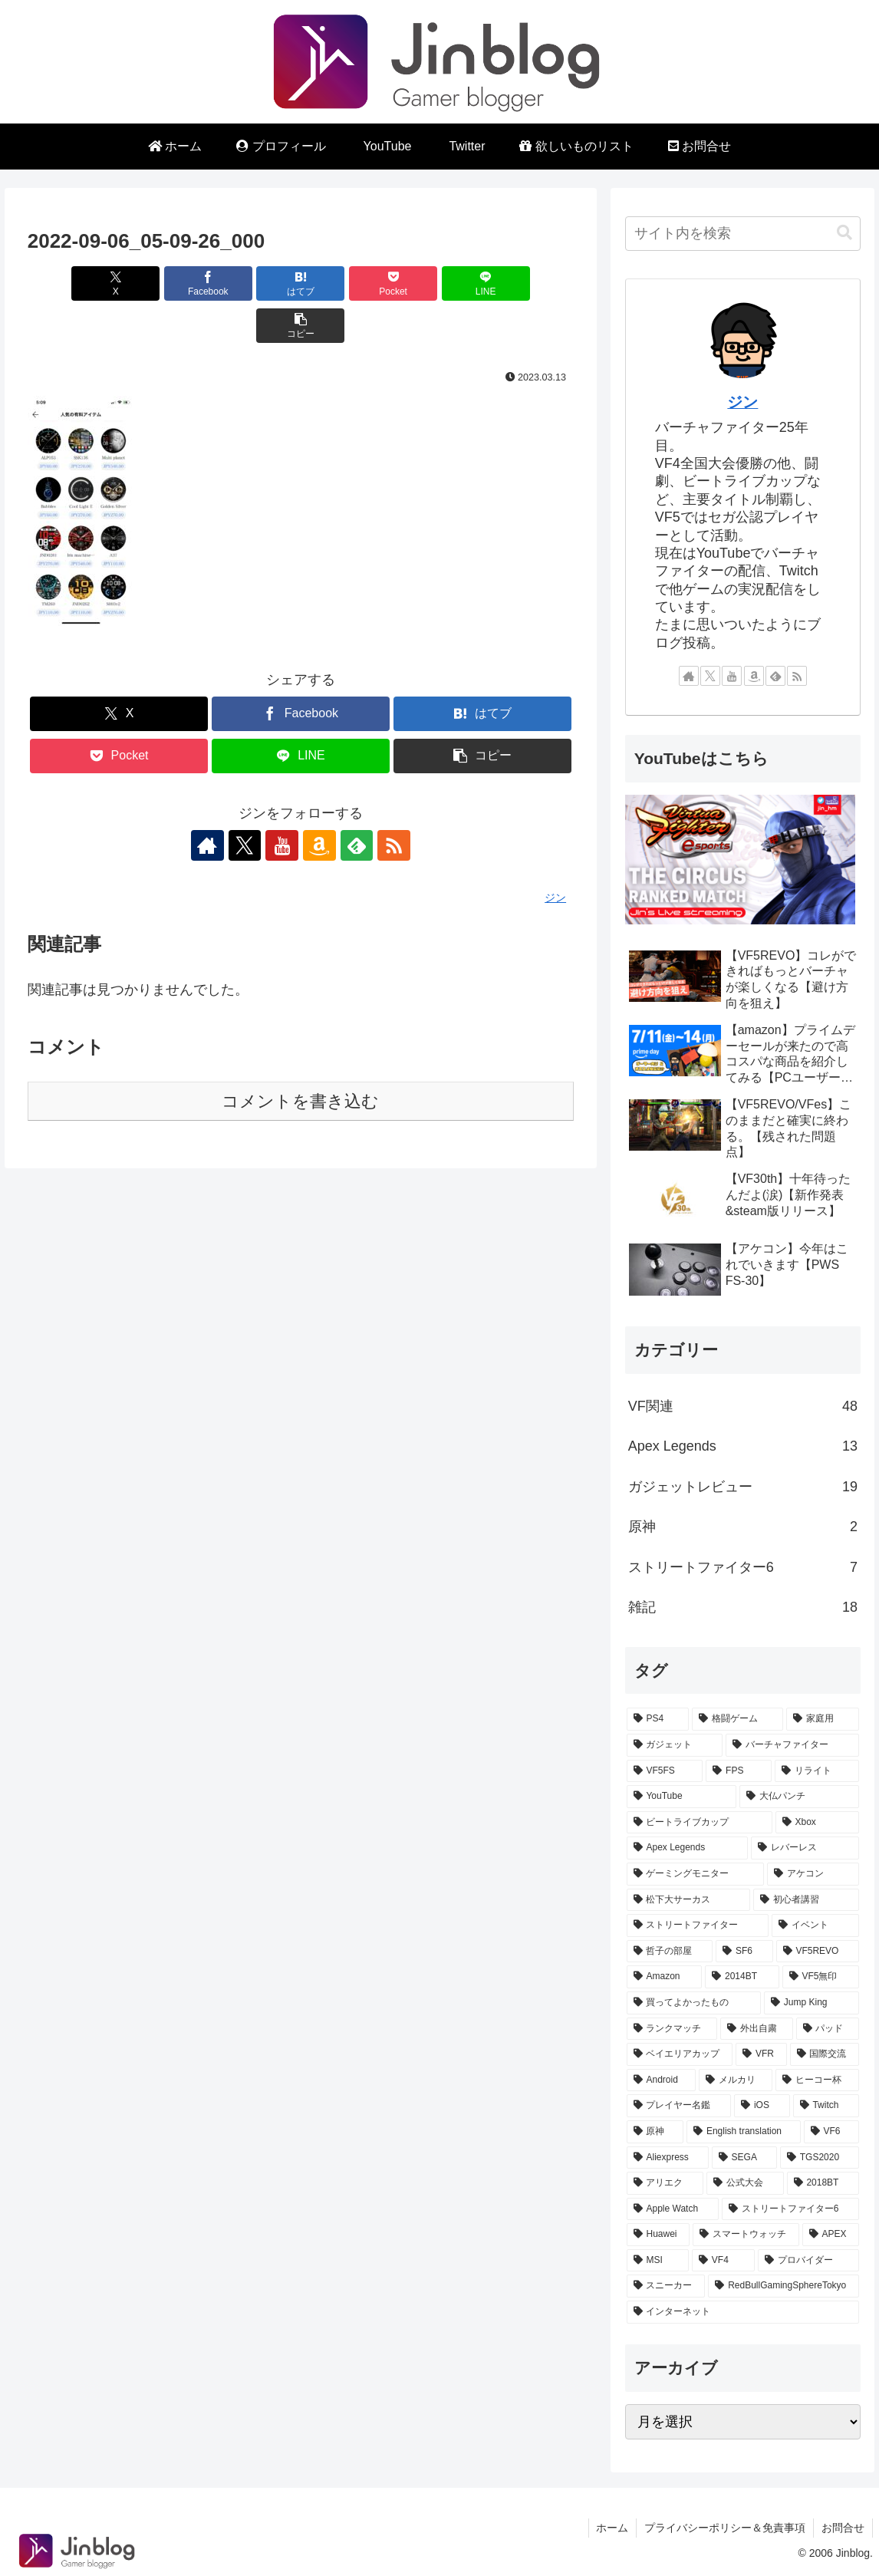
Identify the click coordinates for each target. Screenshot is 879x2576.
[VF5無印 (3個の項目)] (820, 1976)
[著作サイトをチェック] (212, 803)
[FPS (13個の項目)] (739, 1771)
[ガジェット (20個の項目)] (675, 1745)
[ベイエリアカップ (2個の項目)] (679, 2054)
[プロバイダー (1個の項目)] (808, 2260)
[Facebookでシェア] (162, 283)
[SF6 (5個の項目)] (744, 1951)
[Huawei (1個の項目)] (658, 2234)
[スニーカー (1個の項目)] (666, 2286)
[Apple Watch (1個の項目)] (673, 2209)
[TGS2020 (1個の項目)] (819, 2157)
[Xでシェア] (71, 283)
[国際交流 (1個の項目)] (824, 2054)
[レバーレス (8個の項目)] (805, 1848)
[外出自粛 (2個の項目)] (756, 2029)
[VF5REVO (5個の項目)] (817, 1951)
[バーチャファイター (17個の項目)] (792, 1745)
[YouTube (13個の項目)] (681, 1796)
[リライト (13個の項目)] (817, 1771)
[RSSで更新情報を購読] (389, 803)
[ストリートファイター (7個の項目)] (698, 1925)
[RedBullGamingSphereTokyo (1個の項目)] (783, 2286)
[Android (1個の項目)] (661, 2080)
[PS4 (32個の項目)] (658, 1719)
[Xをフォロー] (247, 803)
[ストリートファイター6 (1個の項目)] (790, 2209)
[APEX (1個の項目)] (830, 2234)
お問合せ (842, 2528)
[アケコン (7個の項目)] (813, 1874)
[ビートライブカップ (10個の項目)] (699, 1822)
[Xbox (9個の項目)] (817, 1822)
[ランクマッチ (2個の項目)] (672, 2029)
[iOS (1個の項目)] (761, 2105)
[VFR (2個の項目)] (761, 2054)
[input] (743, 233)
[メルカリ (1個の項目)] (736, 2080)
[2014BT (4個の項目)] (742, 1976)
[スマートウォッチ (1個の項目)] (745, 2234)
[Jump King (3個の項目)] (811, 2002)
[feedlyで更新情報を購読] (353, 803)
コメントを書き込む (300, 1059)
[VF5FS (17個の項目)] (665, 1771)
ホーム (612, 2528)
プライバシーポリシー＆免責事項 (724, 2528)
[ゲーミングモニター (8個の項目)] (696, 1874)
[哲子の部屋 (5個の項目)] (670, 1951)
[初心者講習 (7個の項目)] (806, 1900)
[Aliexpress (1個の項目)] (668, 2157)
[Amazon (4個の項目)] (664, 1976)
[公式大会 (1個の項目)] (744, 2183)
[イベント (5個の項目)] (815, 1925)
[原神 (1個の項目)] (655, 2131)
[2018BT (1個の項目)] (823, 2183)
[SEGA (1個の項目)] (744, 2157)
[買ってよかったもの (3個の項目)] (694, 2002)
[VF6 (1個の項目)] (831, 2131)
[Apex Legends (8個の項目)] (687, 1848)
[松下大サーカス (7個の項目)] (689, 1900)
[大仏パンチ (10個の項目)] (799, 1796)
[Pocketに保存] (346, 283)
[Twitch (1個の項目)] (826, 2105)
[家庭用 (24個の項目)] (822, 1719)
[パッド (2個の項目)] (827, 2029)
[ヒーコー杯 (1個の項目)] (817, 2080)
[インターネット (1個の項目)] (743, 2312)
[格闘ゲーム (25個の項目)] (737, 1719)
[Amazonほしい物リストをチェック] (318, 803)
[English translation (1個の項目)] (743, 2131)
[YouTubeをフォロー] (283, 803)
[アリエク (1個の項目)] (665, 2183)
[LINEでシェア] (438, 283)
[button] (530, 283)
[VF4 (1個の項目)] (723, 2260)
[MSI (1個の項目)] (658, 2260)
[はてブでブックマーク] (254, 283)
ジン (742, 402)
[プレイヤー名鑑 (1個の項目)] (679, 2105)
